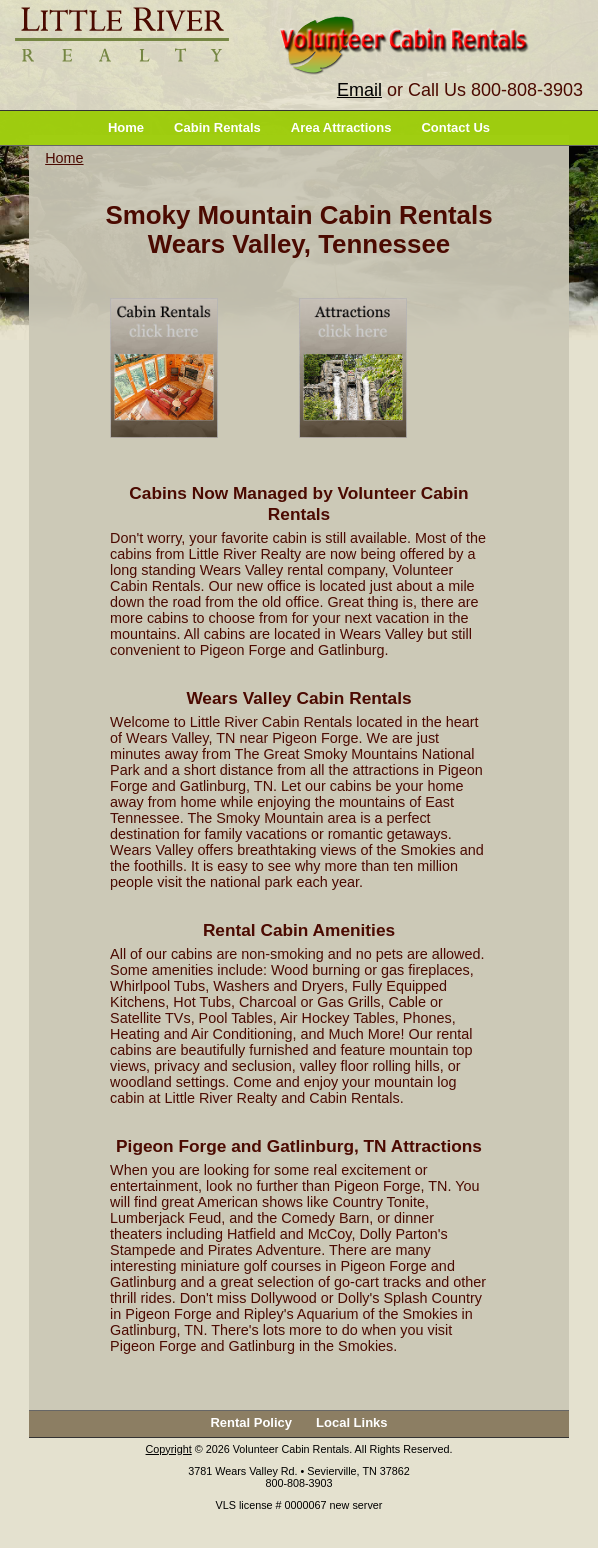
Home (126, 127)
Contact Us (455, 127)
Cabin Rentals (217, 127)
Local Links (352, 1422)
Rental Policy (251, 1422)
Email (359, 90)
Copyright (169, 1449)
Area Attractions (341, 127)
